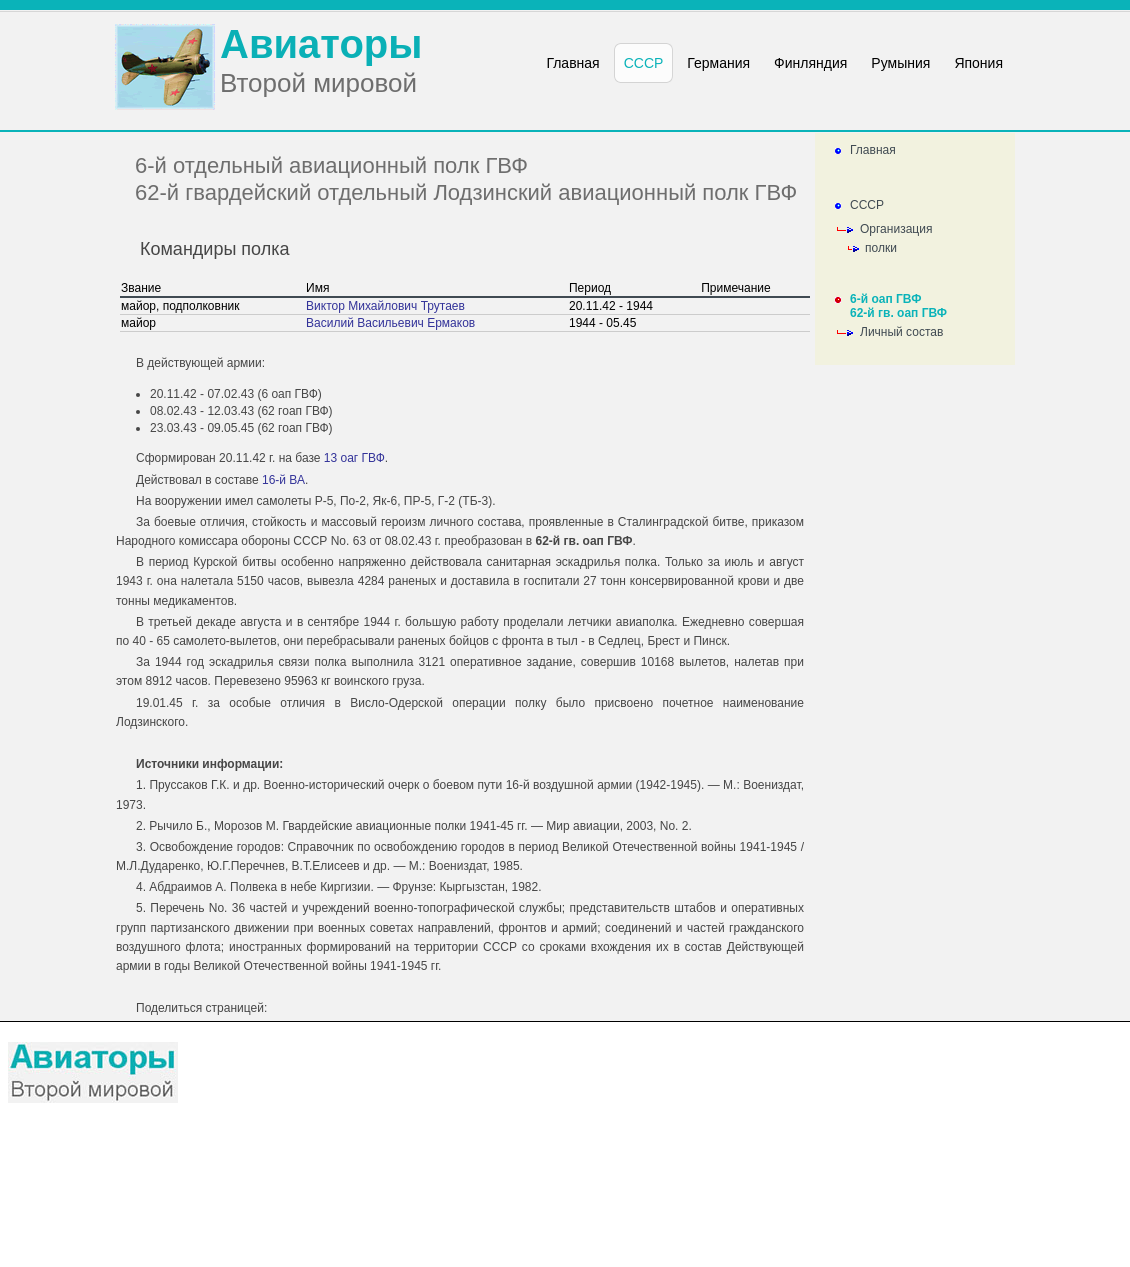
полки (881, 248)
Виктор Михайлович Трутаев (385, 306)
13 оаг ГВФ (354, 458)
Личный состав (901, 332)
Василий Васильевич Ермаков (390, 323)
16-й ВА (283, 480)
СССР (867, 205)
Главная (873, 150)
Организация (896, 229)
